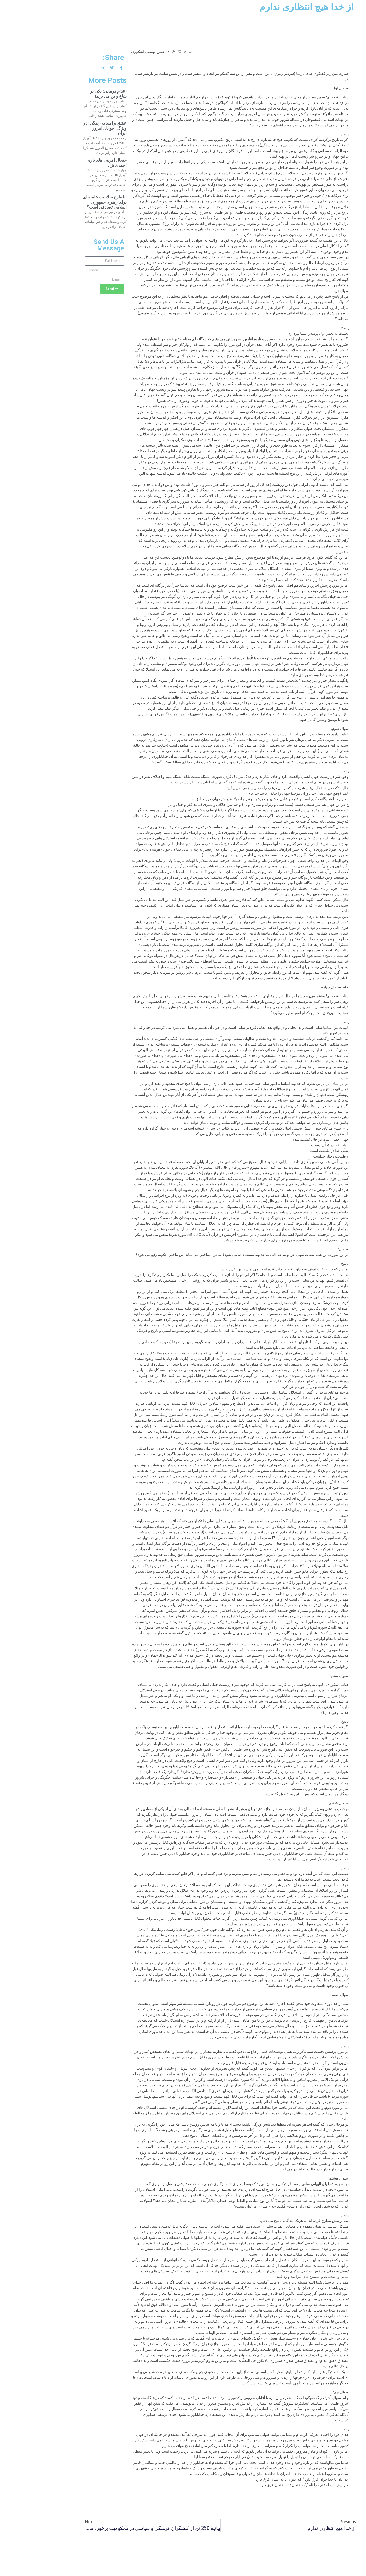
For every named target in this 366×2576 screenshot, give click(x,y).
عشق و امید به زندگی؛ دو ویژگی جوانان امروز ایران (67, 128)
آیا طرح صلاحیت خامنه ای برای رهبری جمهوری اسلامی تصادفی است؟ (67, 202)
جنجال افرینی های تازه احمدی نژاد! (70, 163)
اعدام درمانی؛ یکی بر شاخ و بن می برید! (71, 94)
